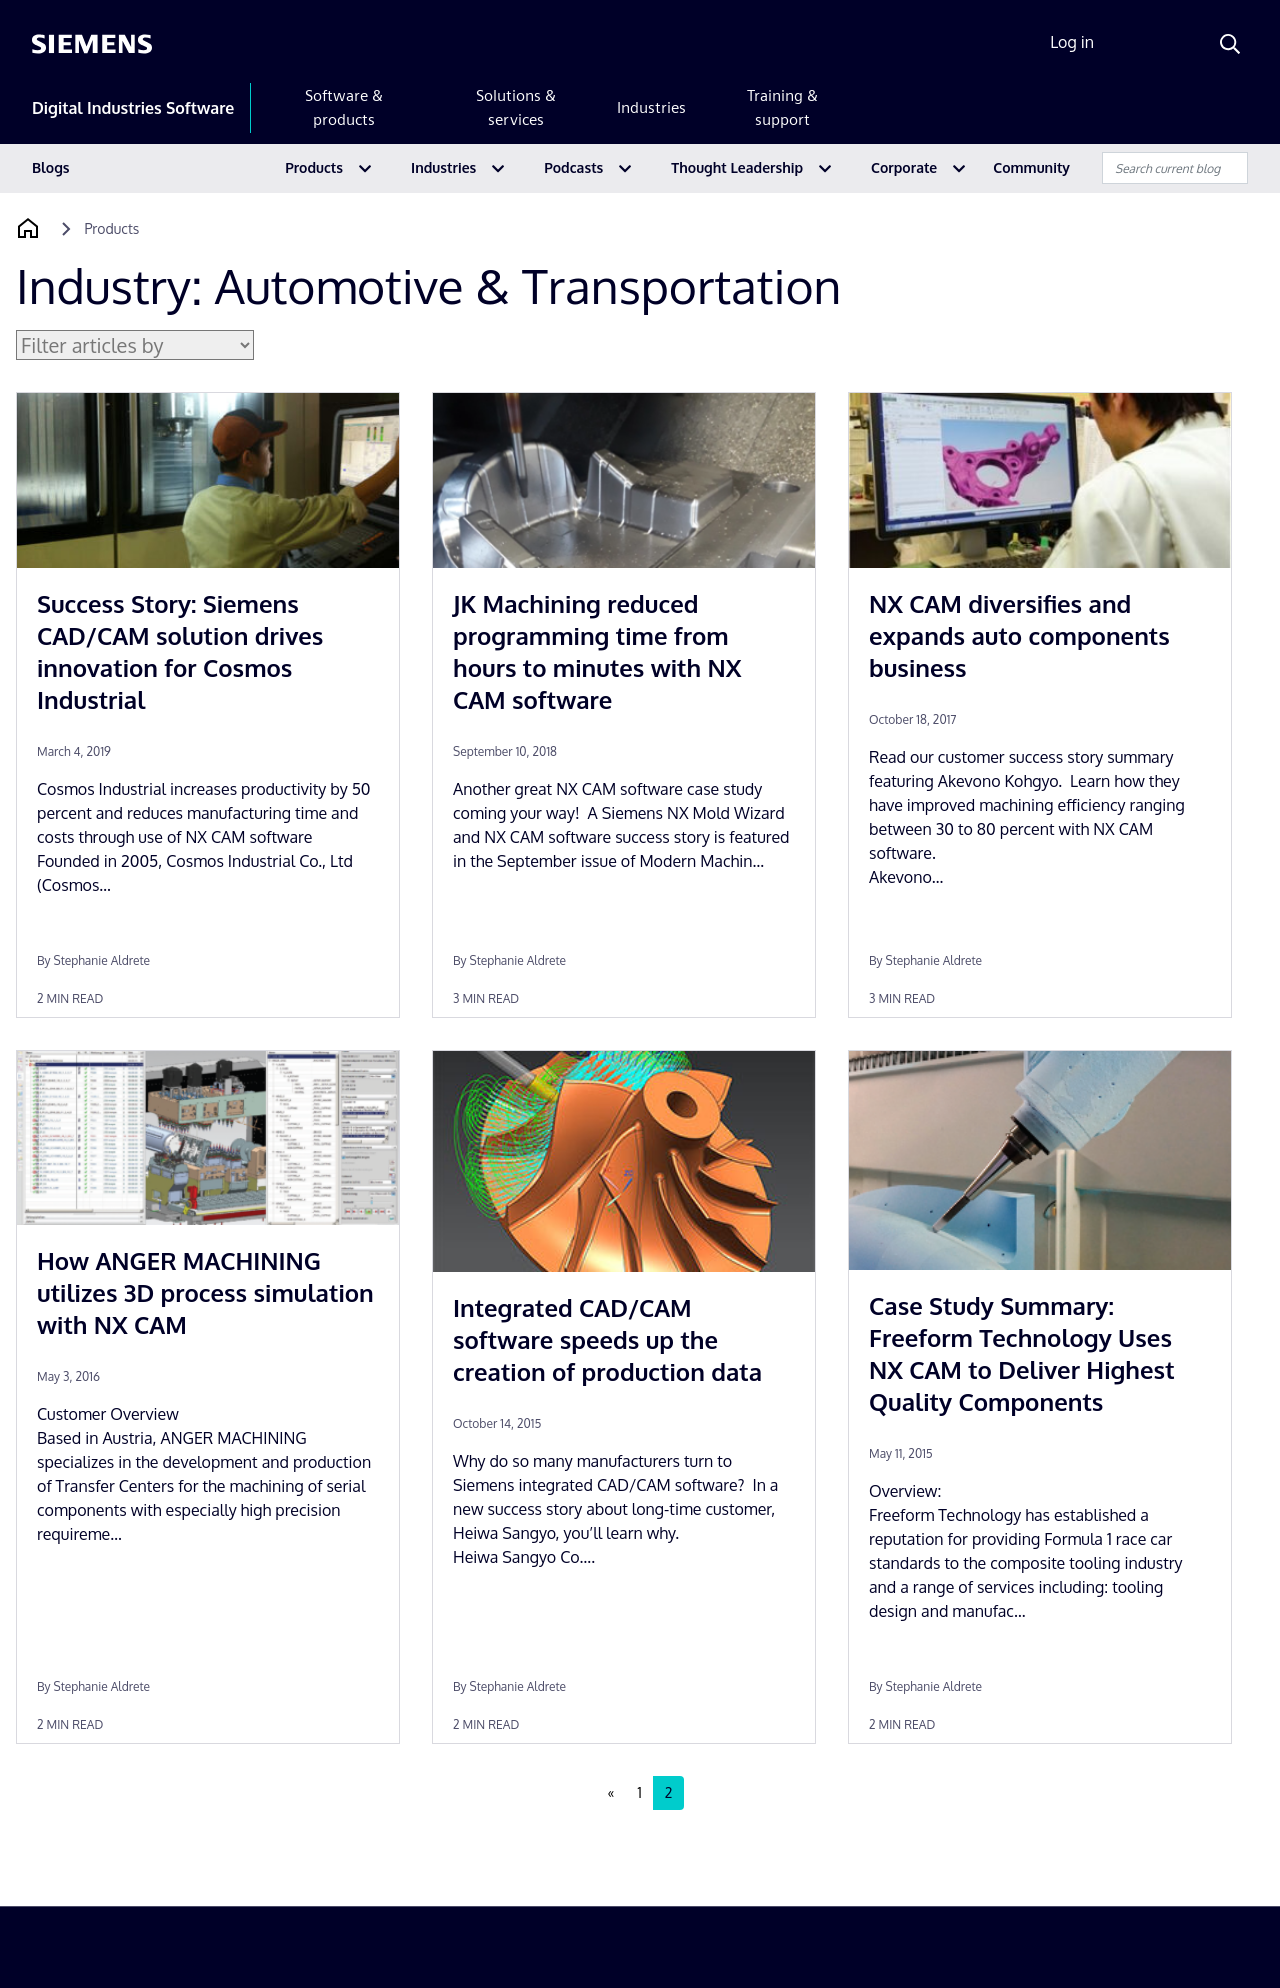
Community (1031, 167)
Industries (651, 107)
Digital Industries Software (133, 108)
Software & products (344, 107)
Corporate (904, 167)
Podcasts (573, 167)
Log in (1072, 42)
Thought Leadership (737, 167)
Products (314, 167)
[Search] (1230, 44)
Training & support (782, 107)
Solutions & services (516, 107)
